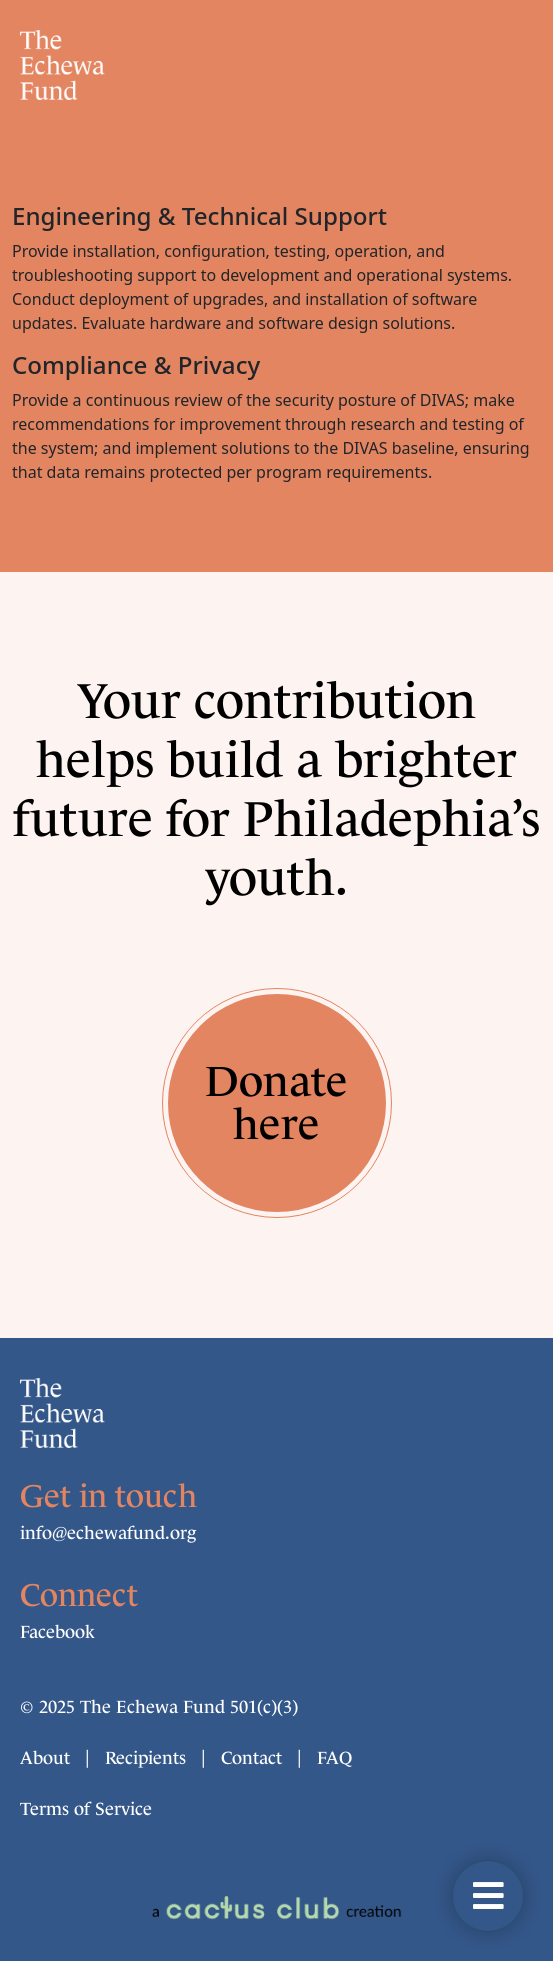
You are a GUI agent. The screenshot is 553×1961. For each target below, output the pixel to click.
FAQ (334, 1758)
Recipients (145, 1758)
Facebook (57, 1632)
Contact (251, 1758)
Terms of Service (86, 1809)
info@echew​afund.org (108, 1533)
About (45, 1758)
